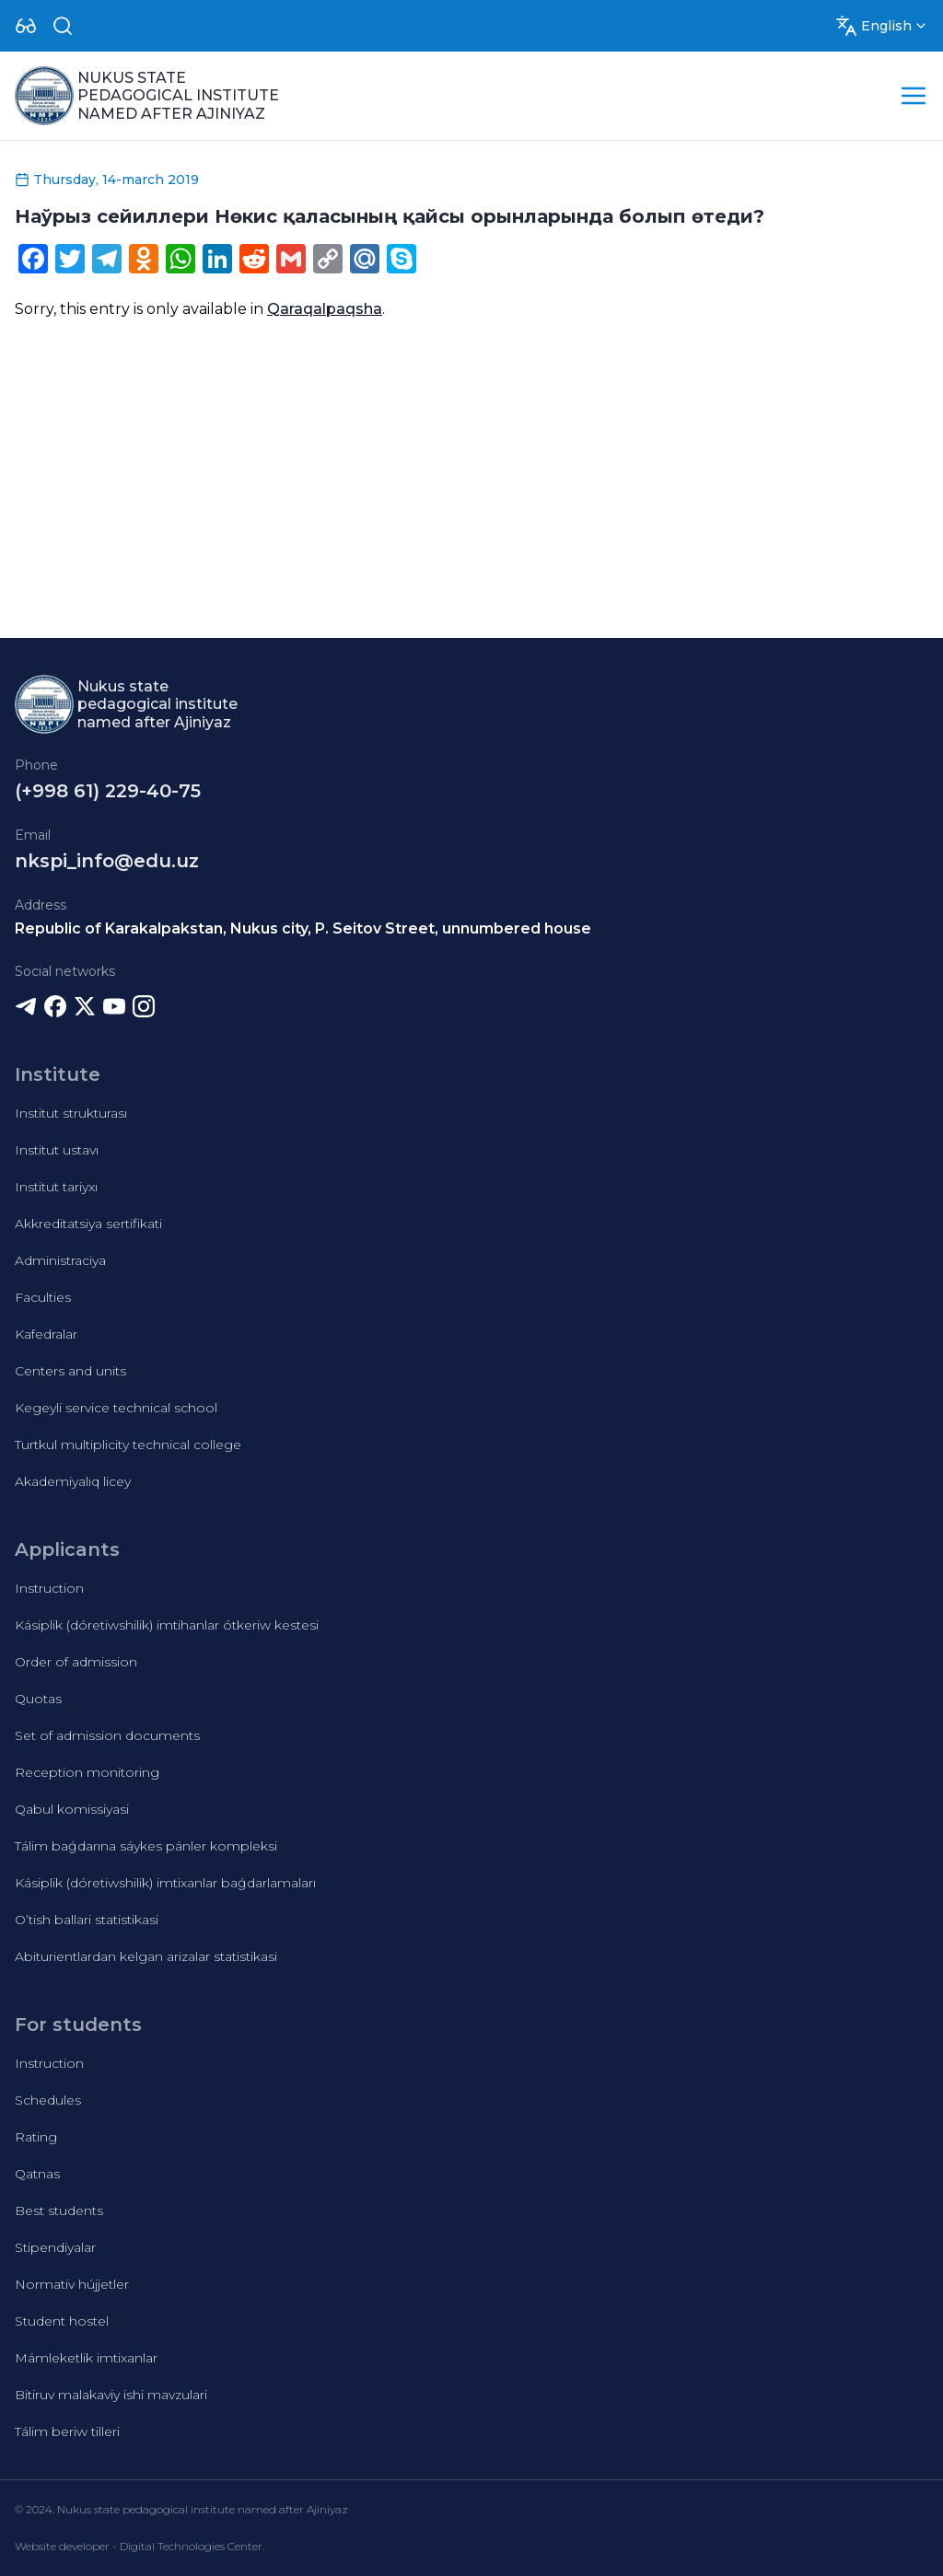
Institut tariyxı (56, 1186)
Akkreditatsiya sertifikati (88, 1223)
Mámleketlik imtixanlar (86, 2358)
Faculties (43, 1297)
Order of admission (76, 1662)
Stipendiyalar (55, 2247)
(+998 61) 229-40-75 (108, 791)
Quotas (38, 1698)
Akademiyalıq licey (73, 1481)
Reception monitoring (87, 1772)
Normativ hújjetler (72, 2284)
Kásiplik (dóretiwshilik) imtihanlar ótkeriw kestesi (167, 1625)
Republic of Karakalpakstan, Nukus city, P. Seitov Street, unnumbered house (303, 928)
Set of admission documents (107, 1735)
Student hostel (62, 2321)
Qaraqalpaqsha (324, 309)
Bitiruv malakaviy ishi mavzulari (111, 2394)
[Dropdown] (26, 26)
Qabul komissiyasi (72, 1809)
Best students (59, 2210)
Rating (36, 2137)
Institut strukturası (71, 1113)
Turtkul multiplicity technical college (128, 1444)
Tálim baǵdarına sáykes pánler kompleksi (146, 1846)
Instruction (49, 1588)
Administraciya (60, 1260)
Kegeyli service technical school (116, 1407)
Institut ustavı (57, 1150)
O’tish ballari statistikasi (86, 1919)
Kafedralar (46, 1334)
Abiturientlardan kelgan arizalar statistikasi (146, 1956)
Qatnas (37, 2173)
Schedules (48, 2100)
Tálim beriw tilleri (67, 2431)
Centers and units (70, 1371)
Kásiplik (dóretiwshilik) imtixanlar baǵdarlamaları (165, 1882)
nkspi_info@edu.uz (107, 861)
